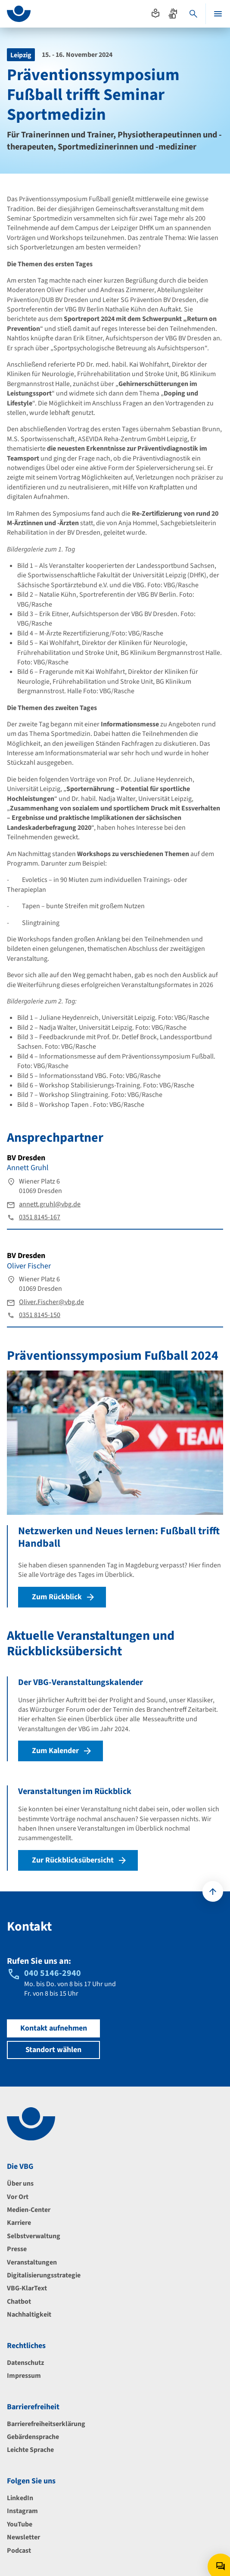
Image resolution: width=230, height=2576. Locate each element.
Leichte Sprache (30, 2450)
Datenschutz (25, 2362)
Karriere (19, 2222)
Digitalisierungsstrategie (44, 2275)
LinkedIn (20, 2498)
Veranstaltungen (32, 2262)
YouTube (19, 2524)
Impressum (24, 2375)
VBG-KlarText (27, 2288)
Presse (17, 2249)
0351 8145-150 (39, 1315)
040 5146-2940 (52, 1973)
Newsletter (23, 2537)
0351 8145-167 (39, 1217)
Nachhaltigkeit (29, 2314)
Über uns (20, 2183)
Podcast (19, 2550)
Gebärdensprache (33, 2437)
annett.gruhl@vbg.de (50, 1204)
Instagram (22, 2511)
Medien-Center (28, 2210)
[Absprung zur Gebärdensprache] (173, 13)
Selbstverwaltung (33, 2236)
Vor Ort (17, 2197)
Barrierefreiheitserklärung (46, 2424)
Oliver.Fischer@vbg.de (51, 1302)
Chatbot (19, 2301)
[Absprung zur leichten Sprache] (155, 13)
